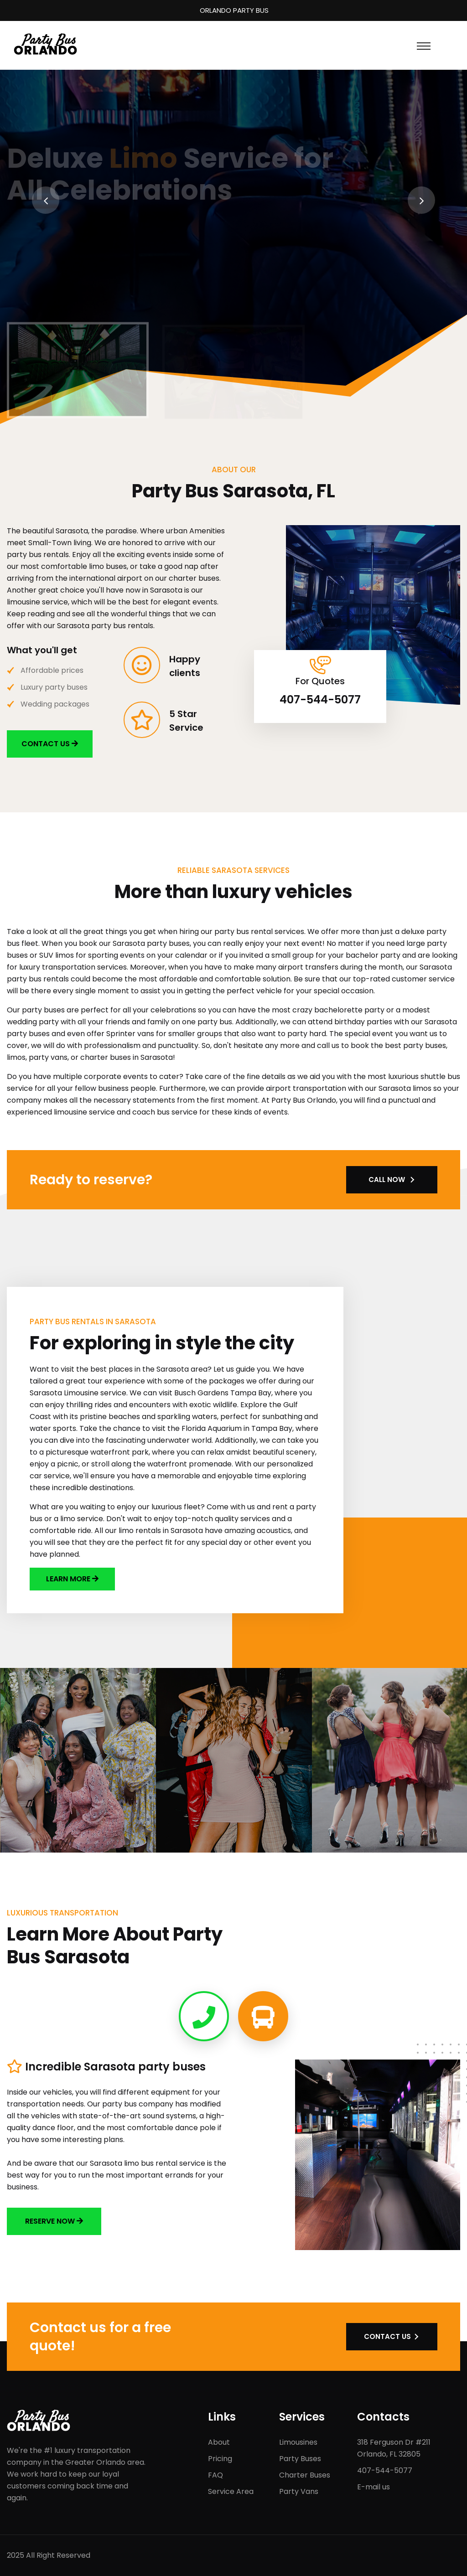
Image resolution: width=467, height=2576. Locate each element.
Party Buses (300, 2458)
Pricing (220, 2458)
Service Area (231, 2491)
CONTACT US (49, 743)
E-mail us (373, 2487)
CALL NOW (386, 1179)
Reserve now (54, 2221)
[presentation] (45, 200)
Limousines (298, 2442)
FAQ (215, 2475)
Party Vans (298, 2491)
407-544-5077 (320, 699)
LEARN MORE (69, 1579)
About (219, 2442)
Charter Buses (304, 2475)
